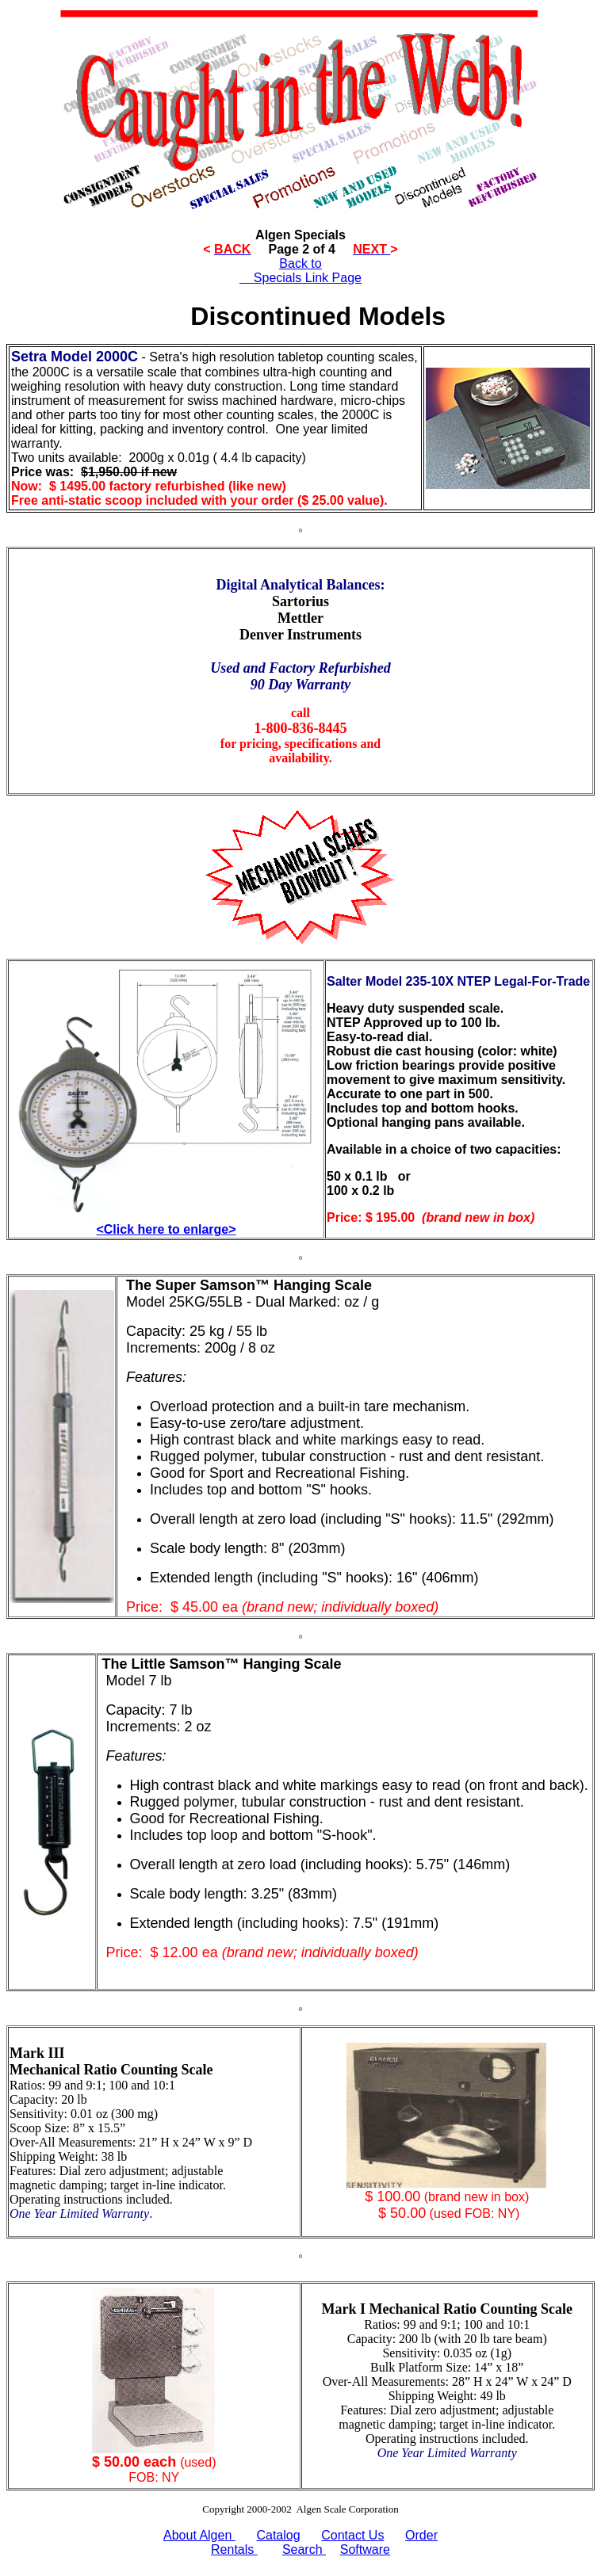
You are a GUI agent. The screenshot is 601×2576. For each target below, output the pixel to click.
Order (421, 2535)
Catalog (278, 2535)
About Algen (199, 2535)
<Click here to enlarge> (165, 1229)
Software (365, 2549)
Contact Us (352, 2535)
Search (304, 2549)
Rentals (234, 2549)
